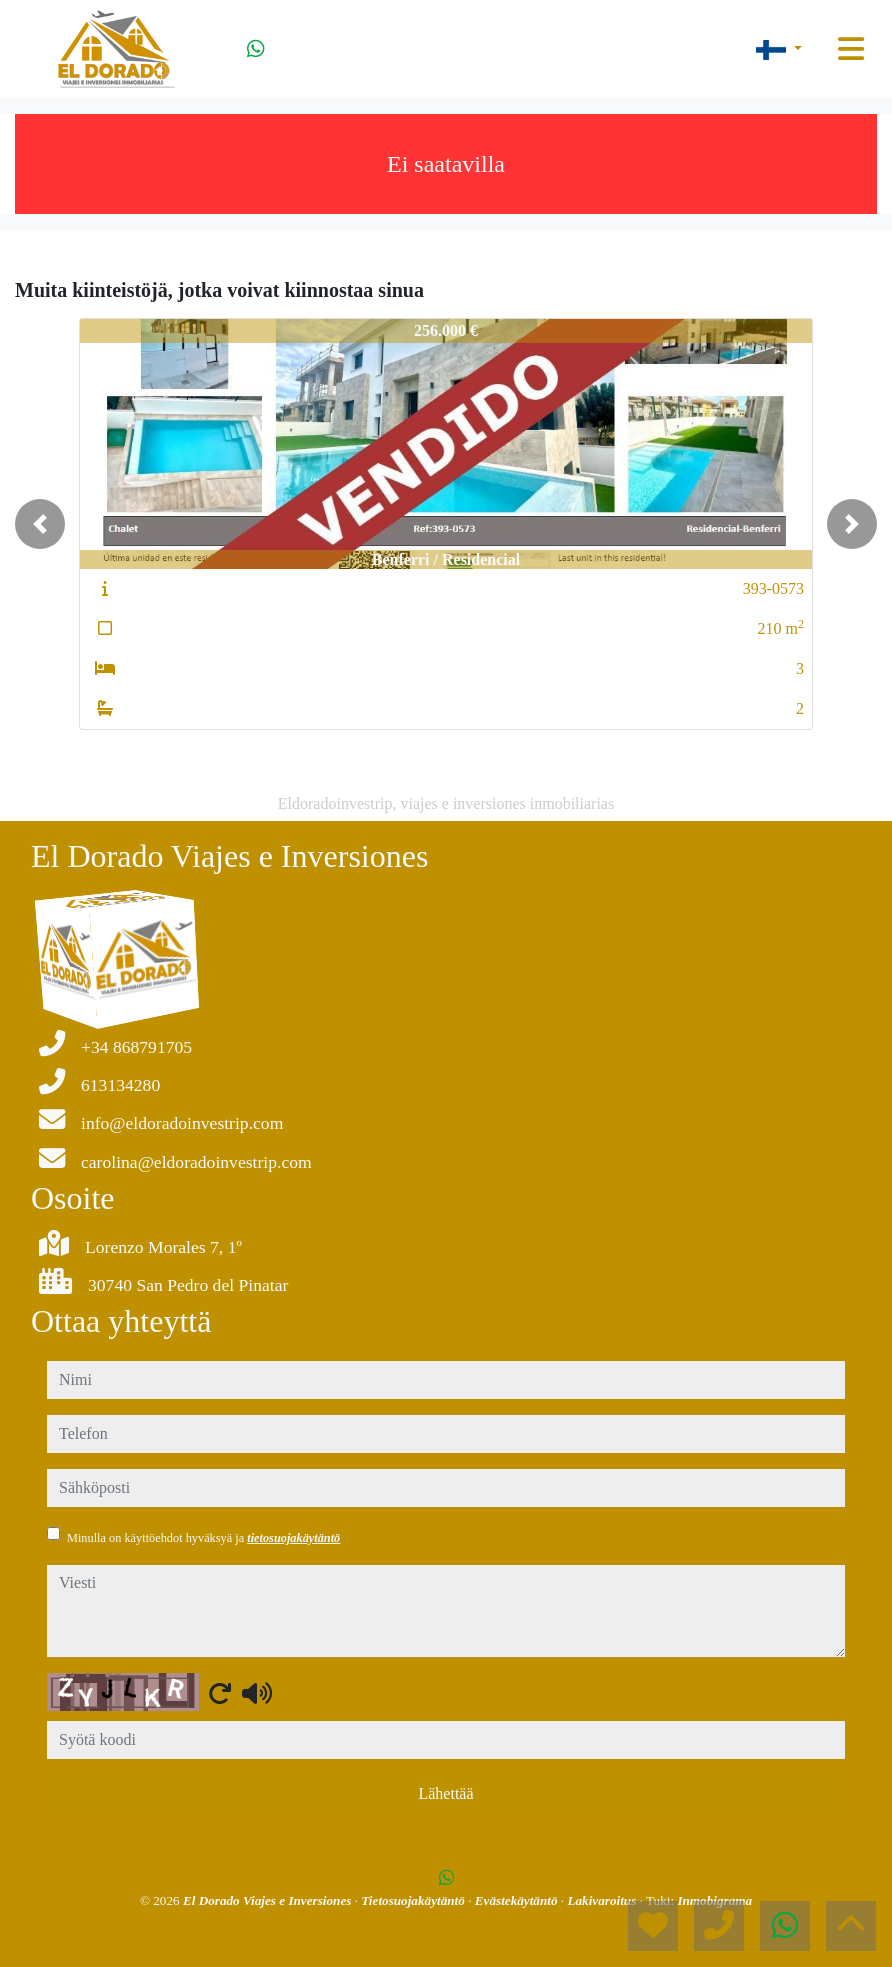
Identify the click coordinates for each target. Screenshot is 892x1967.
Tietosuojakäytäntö (414, 1900)
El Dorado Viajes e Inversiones (269, 1900)
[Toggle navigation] (851, 49)
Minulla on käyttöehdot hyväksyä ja (203, 1538)
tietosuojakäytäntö (293, 1538)
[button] (40, 524)
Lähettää (445, 1793)
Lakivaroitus (603, 1900)
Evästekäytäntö (518, 1900)
